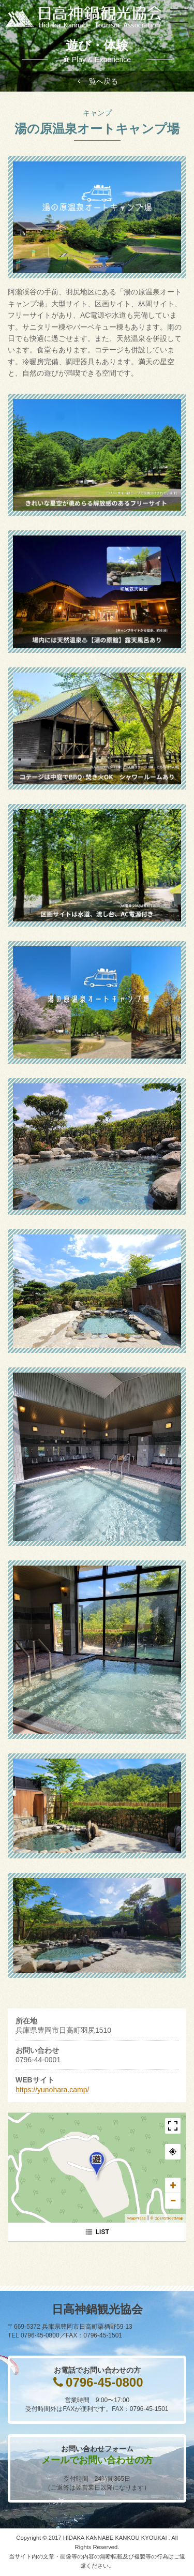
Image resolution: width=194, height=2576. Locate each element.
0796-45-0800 (104, 2382)
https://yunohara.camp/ (52, 2090)
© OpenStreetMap (166, 2218)
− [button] (173, 2200)
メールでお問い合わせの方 (97, 2460)
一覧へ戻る (100, 81)
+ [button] (173, 2185)
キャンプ (97, 113)
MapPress (136, 2218)
